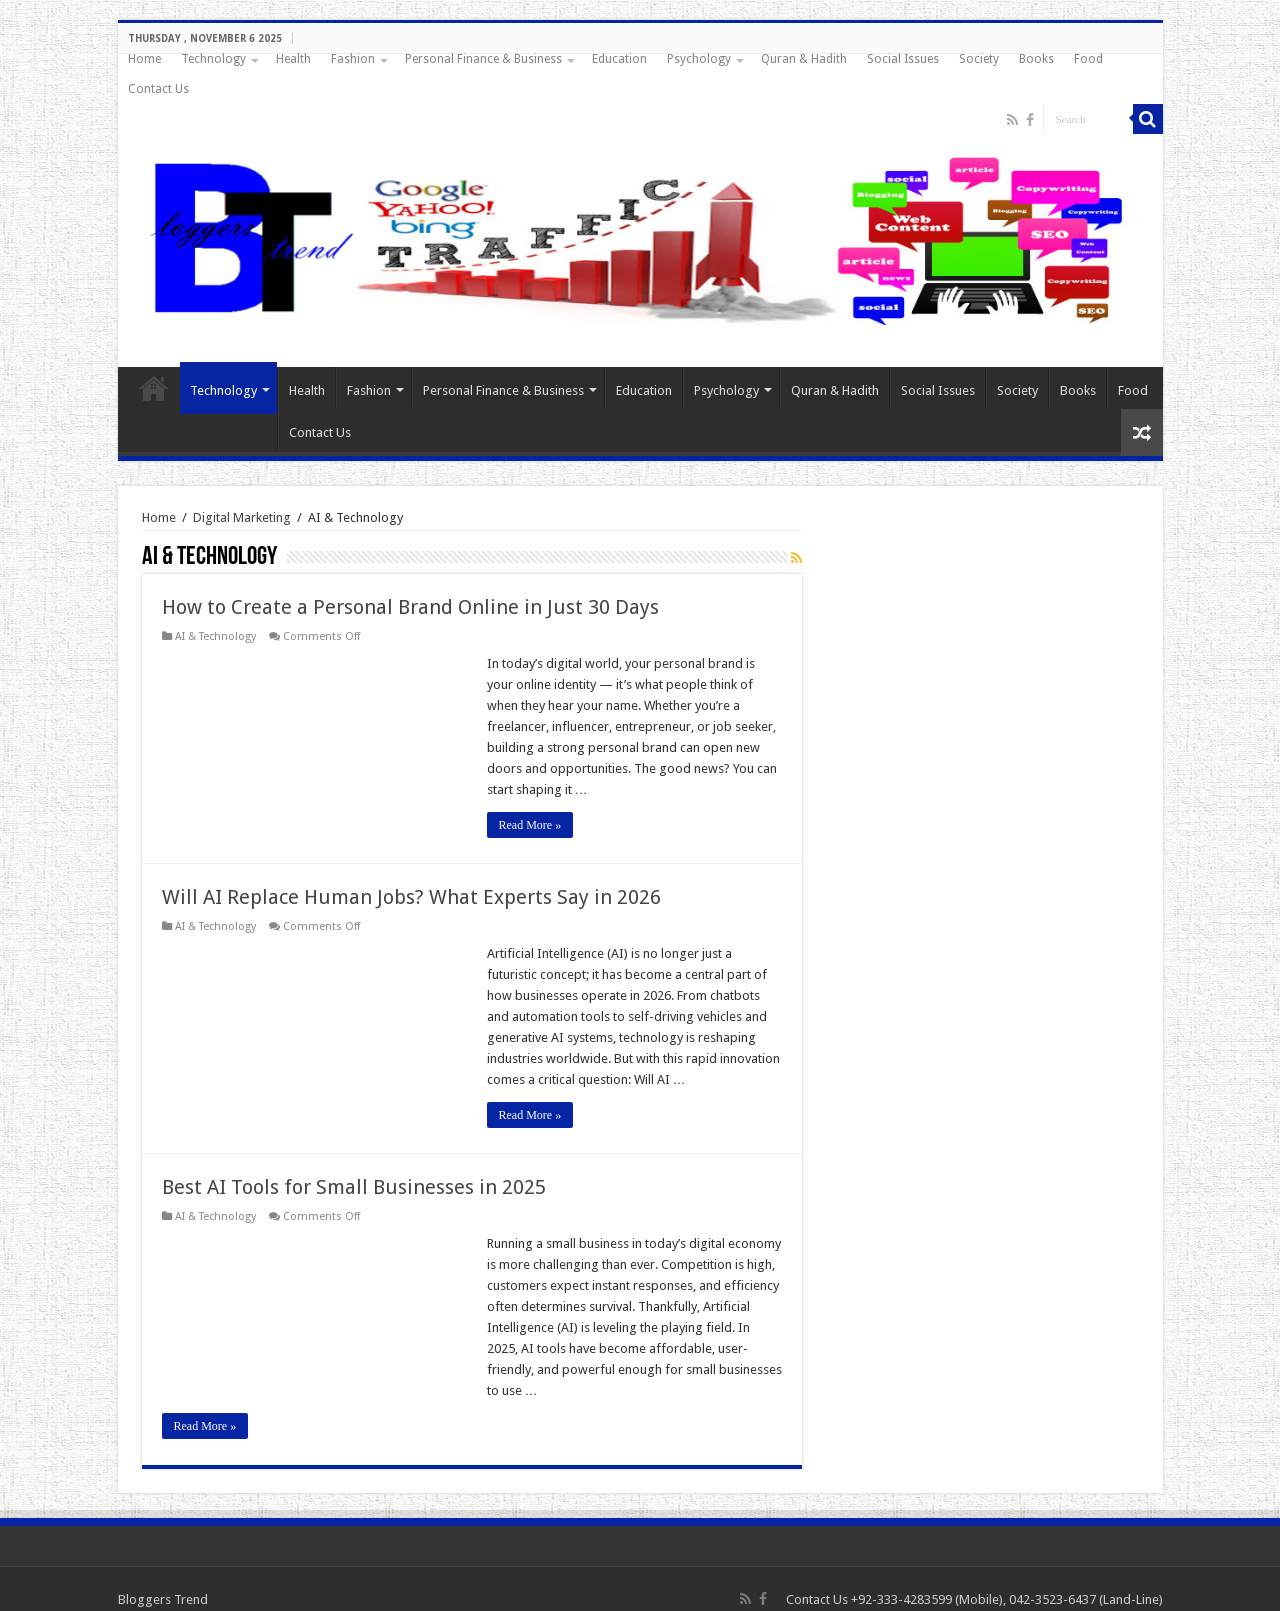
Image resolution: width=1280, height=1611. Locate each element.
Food (1088, 59)
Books (1036, 59)
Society (979, 59)
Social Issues (903, 59)
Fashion (353, 59)
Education (619, 59)
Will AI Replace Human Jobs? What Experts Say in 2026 (411, 897)
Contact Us (158, 89)
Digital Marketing (242, 517)
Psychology (699, 59)
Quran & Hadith (804, 59)
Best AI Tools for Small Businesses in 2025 (354, 1187)
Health (293, 59)
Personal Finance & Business (483, 59)
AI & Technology (215, 636)
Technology (213, 59)
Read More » (530, 825)
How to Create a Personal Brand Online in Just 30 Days (410, 607)
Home (144, 59)
